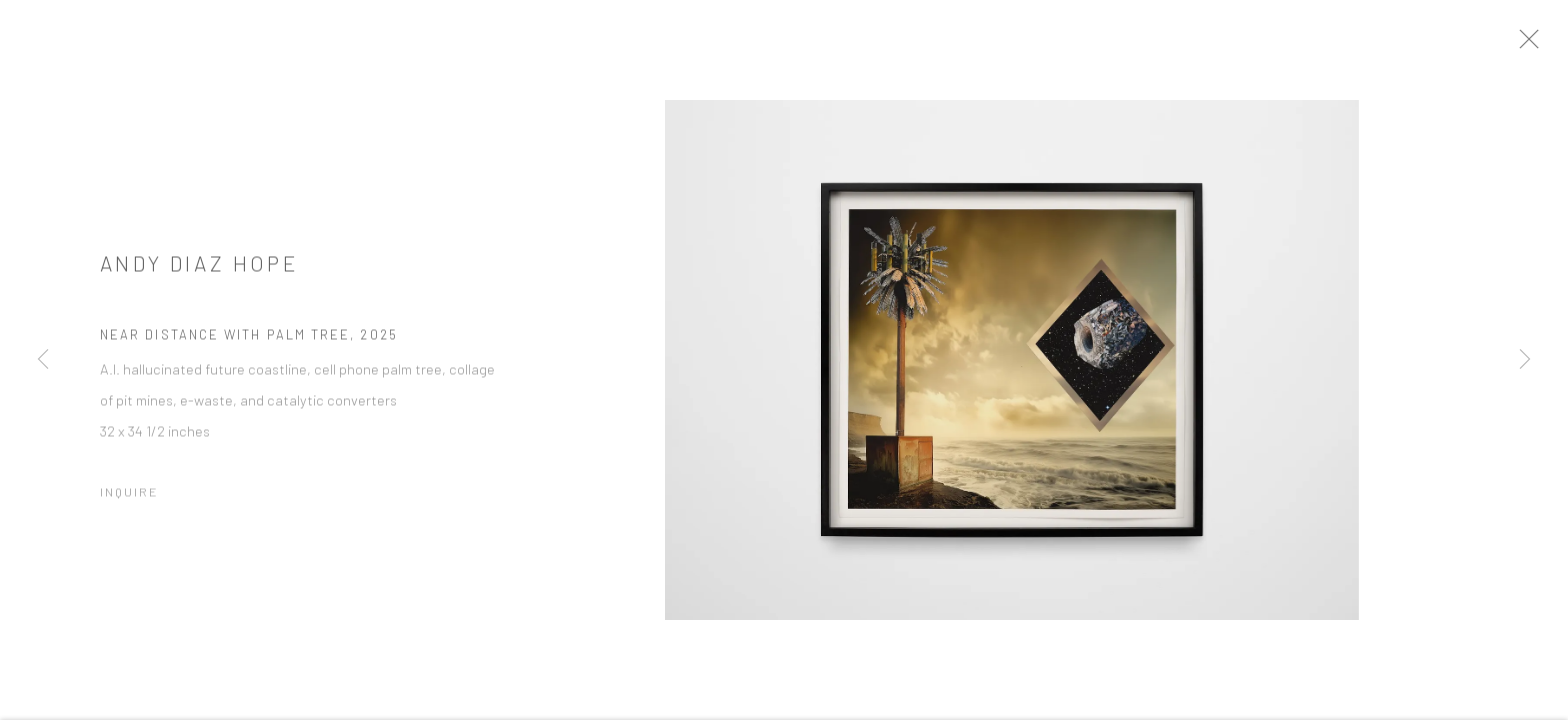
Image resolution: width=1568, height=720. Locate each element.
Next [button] (1525, 360)
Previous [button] (43, 360)
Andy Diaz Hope (199, 272)
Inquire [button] (129, 501)
